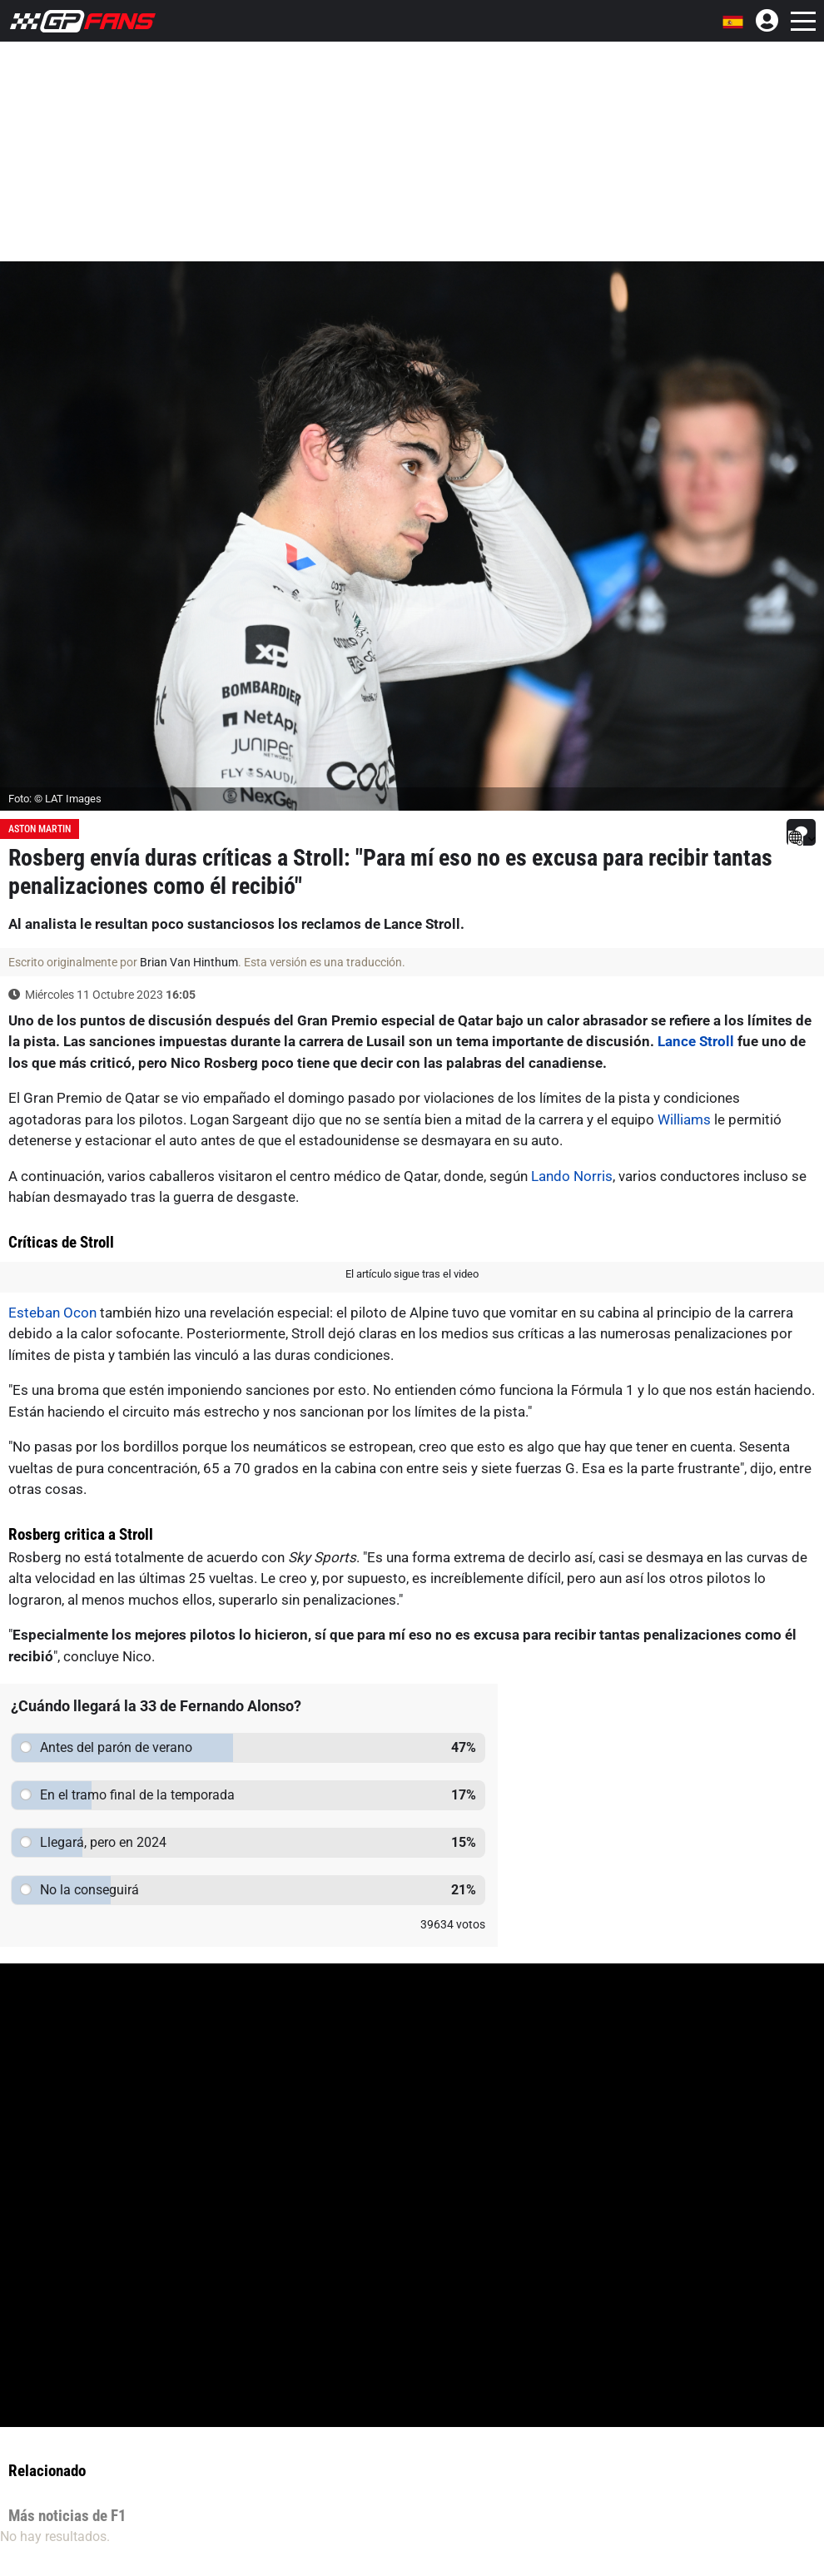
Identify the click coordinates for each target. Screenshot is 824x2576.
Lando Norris (572, 1176)
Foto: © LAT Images (55, 798)
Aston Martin (39, 829)
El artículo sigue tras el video (412, 1274)
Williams (684, 1119)
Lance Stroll (696, 1041)
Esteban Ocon (52, 1312)
